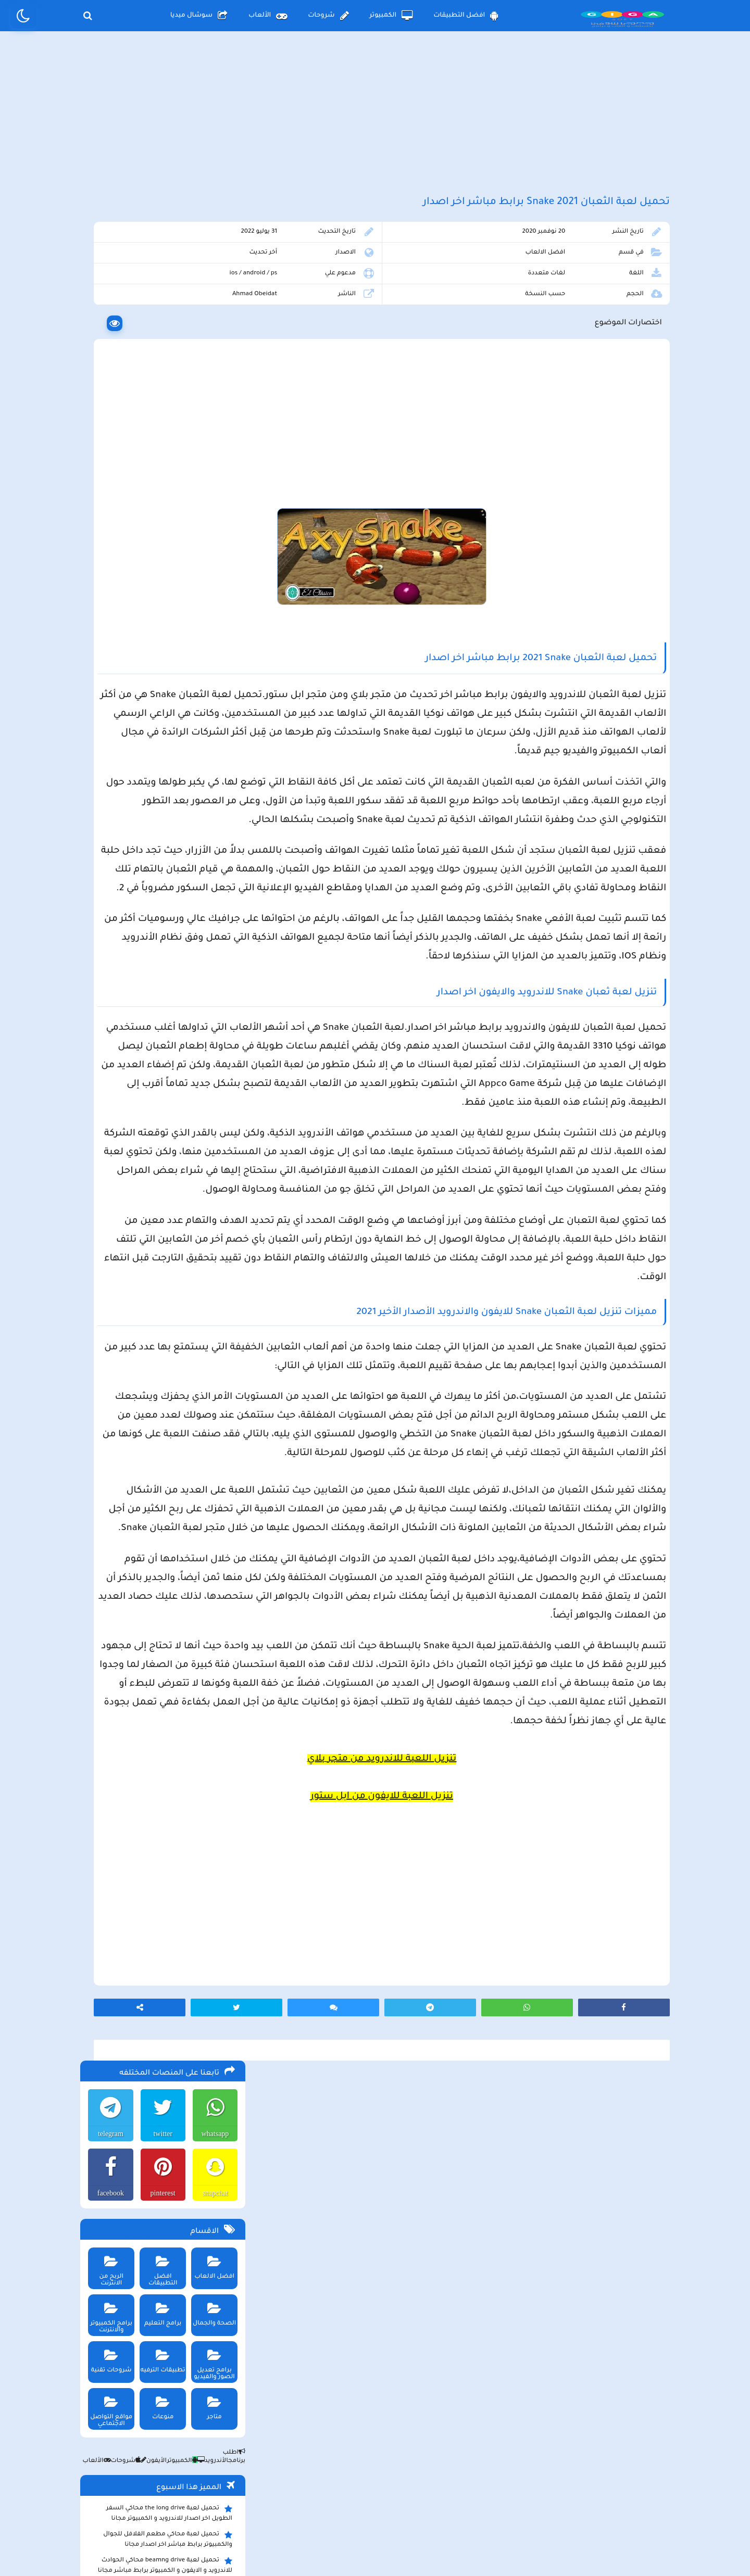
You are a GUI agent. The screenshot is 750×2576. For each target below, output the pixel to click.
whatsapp (213, 291)
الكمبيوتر (391, 15)
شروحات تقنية (107, 515)
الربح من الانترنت (107, 422)
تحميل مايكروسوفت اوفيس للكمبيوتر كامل (164, 1003)
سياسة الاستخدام (312, 2489)
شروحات (328, 15)
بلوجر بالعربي (375, 2547)
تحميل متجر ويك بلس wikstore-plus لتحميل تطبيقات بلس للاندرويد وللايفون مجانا (161, 749)
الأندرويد (208, 619)
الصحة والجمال (211, 468)
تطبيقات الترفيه (159, 515)
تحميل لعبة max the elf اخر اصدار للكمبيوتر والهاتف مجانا (163, 827)
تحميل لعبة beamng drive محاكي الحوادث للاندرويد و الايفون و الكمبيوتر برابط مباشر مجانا (163, 723)
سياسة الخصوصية (399, 2489)
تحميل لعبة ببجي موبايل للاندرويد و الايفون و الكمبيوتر (163, 955)
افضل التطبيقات (465, 15)
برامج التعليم (159, 468)
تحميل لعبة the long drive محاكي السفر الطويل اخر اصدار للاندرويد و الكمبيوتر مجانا (167, 671)
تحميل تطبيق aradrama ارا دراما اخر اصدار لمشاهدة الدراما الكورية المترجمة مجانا (164, 775)
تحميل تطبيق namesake (192, 935)
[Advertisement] (375, 124)
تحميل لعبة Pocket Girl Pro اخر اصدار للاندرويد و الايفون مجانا (172, 801)
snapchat (213, 351)
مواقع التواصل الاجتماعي (107, 566)
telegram (106, 291)
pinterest (159, 351)
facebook (106, 351)
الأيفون (149, 619)
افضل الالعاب (574, 279)
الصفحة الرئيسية (484, 2489)
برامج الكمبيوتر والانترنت (107, 472)
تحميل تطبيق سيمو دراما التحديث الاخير (170, 920)
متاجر (211, 562)
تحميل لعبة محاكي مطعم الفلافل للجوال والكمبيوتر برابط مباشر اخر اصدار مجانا (165, 697)
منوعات (159, 562)
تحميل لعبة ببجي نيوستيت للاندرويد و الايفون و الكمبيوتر (160, 981)
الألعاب (267, 15)
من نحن (241, 2489)
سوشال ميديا (199, 15)
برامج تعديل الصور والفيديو (211, 519)
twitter (159, 291)
